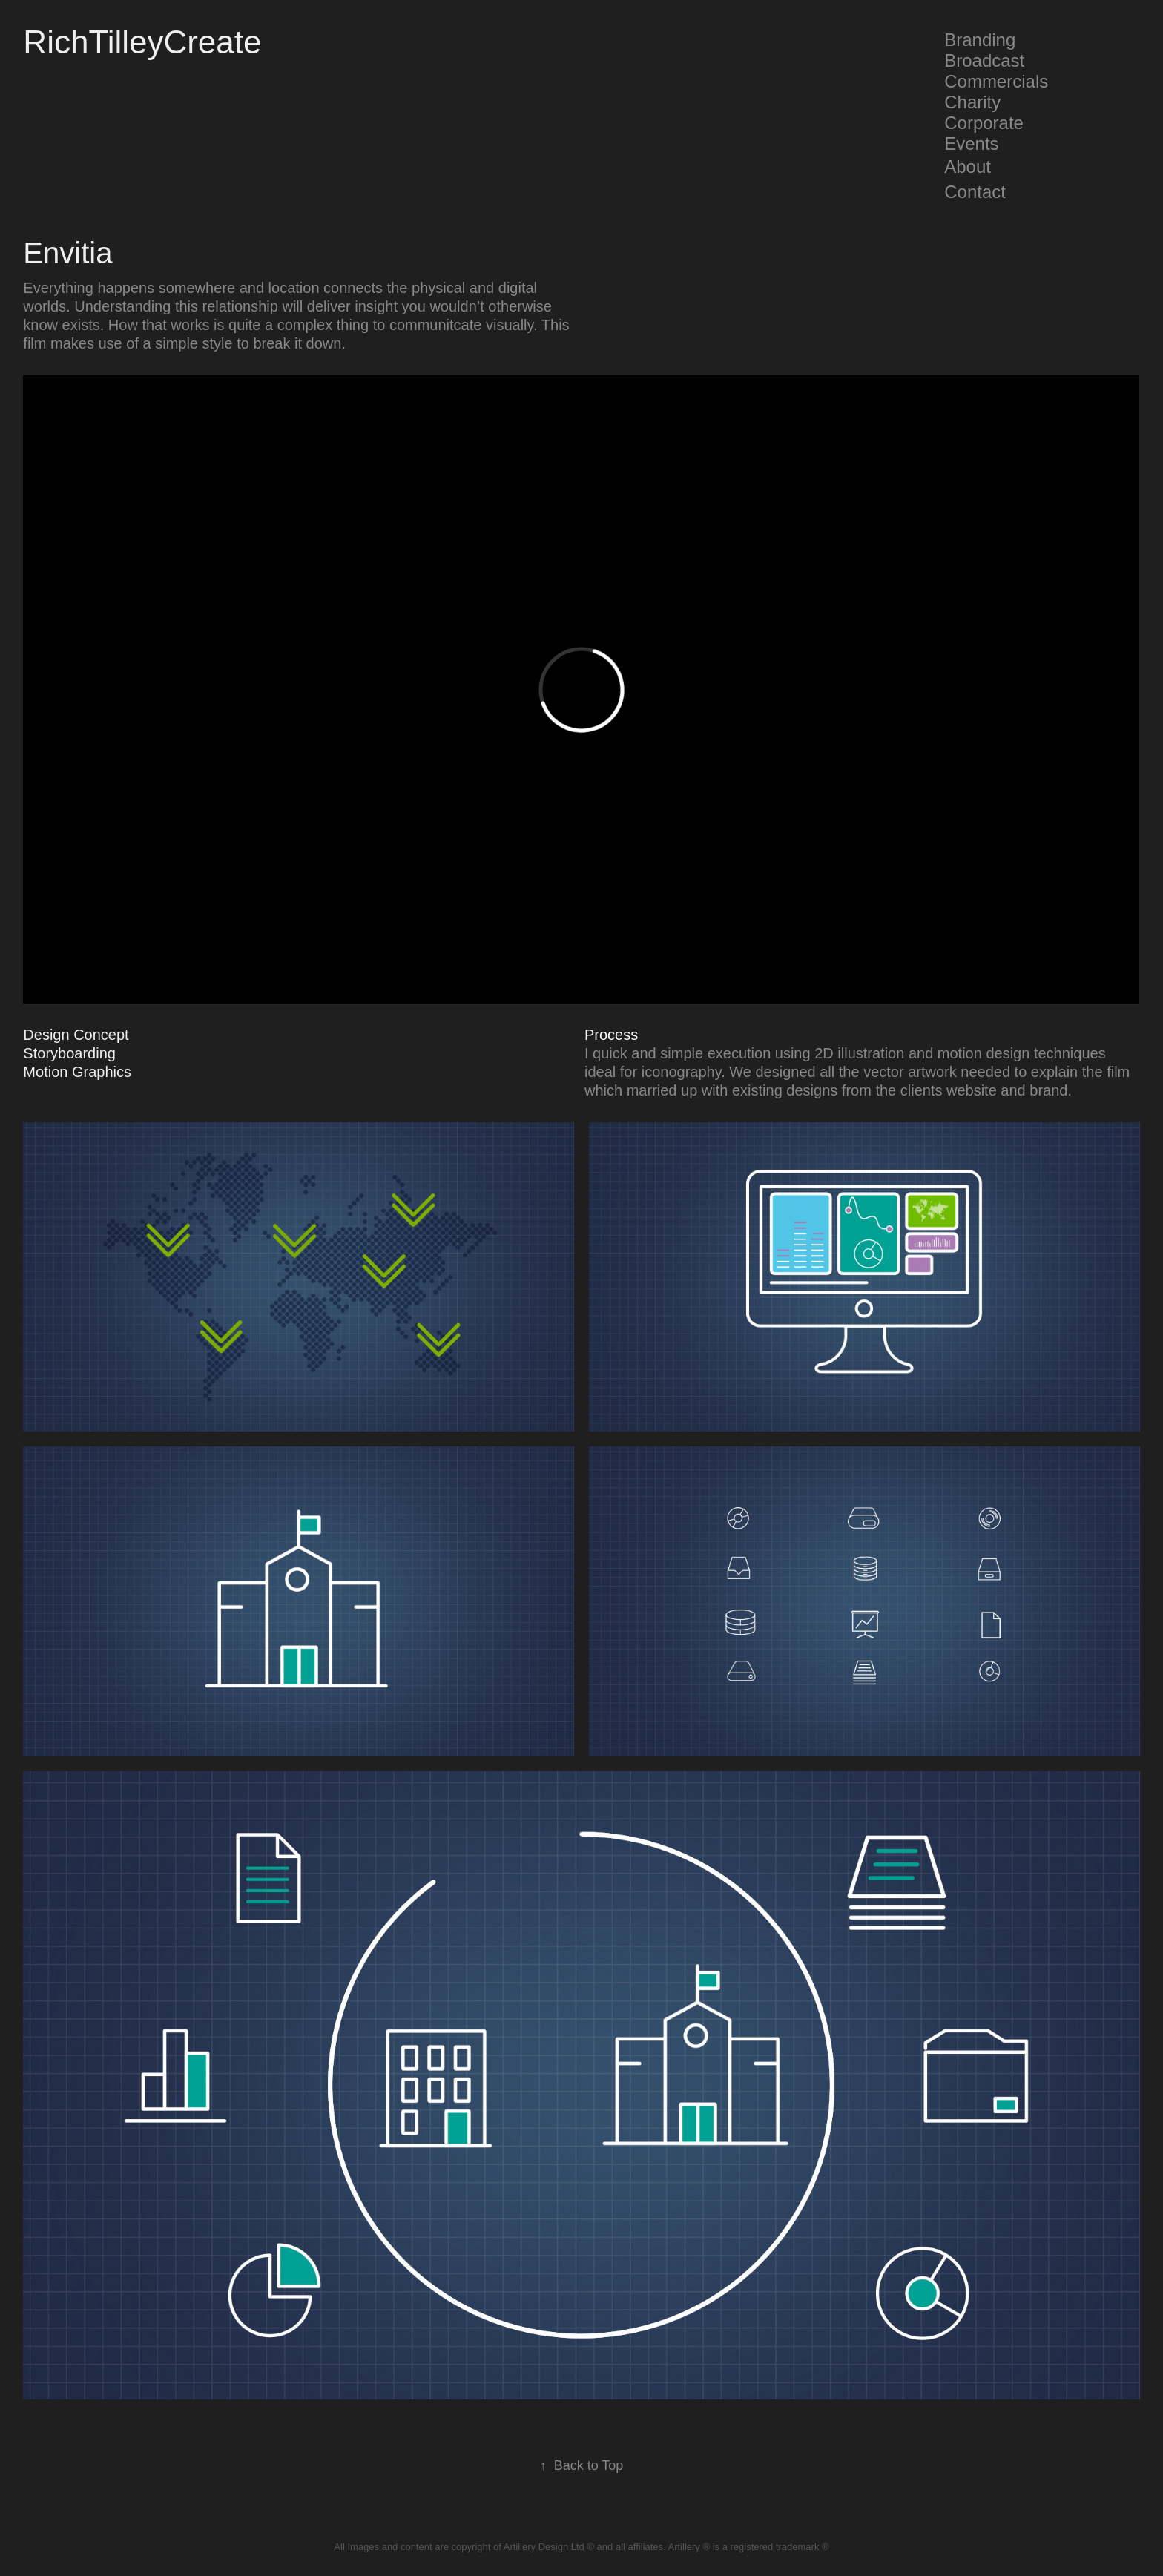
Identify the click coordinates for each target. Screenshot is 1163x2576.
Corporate (984, 123)
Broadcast (984, 60)
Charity (972, 102)
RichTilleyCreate (142, 42)
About (967, 167)
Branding (979, 40)
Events (971, 144)
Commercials (996, 81)
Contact (975, 192)
